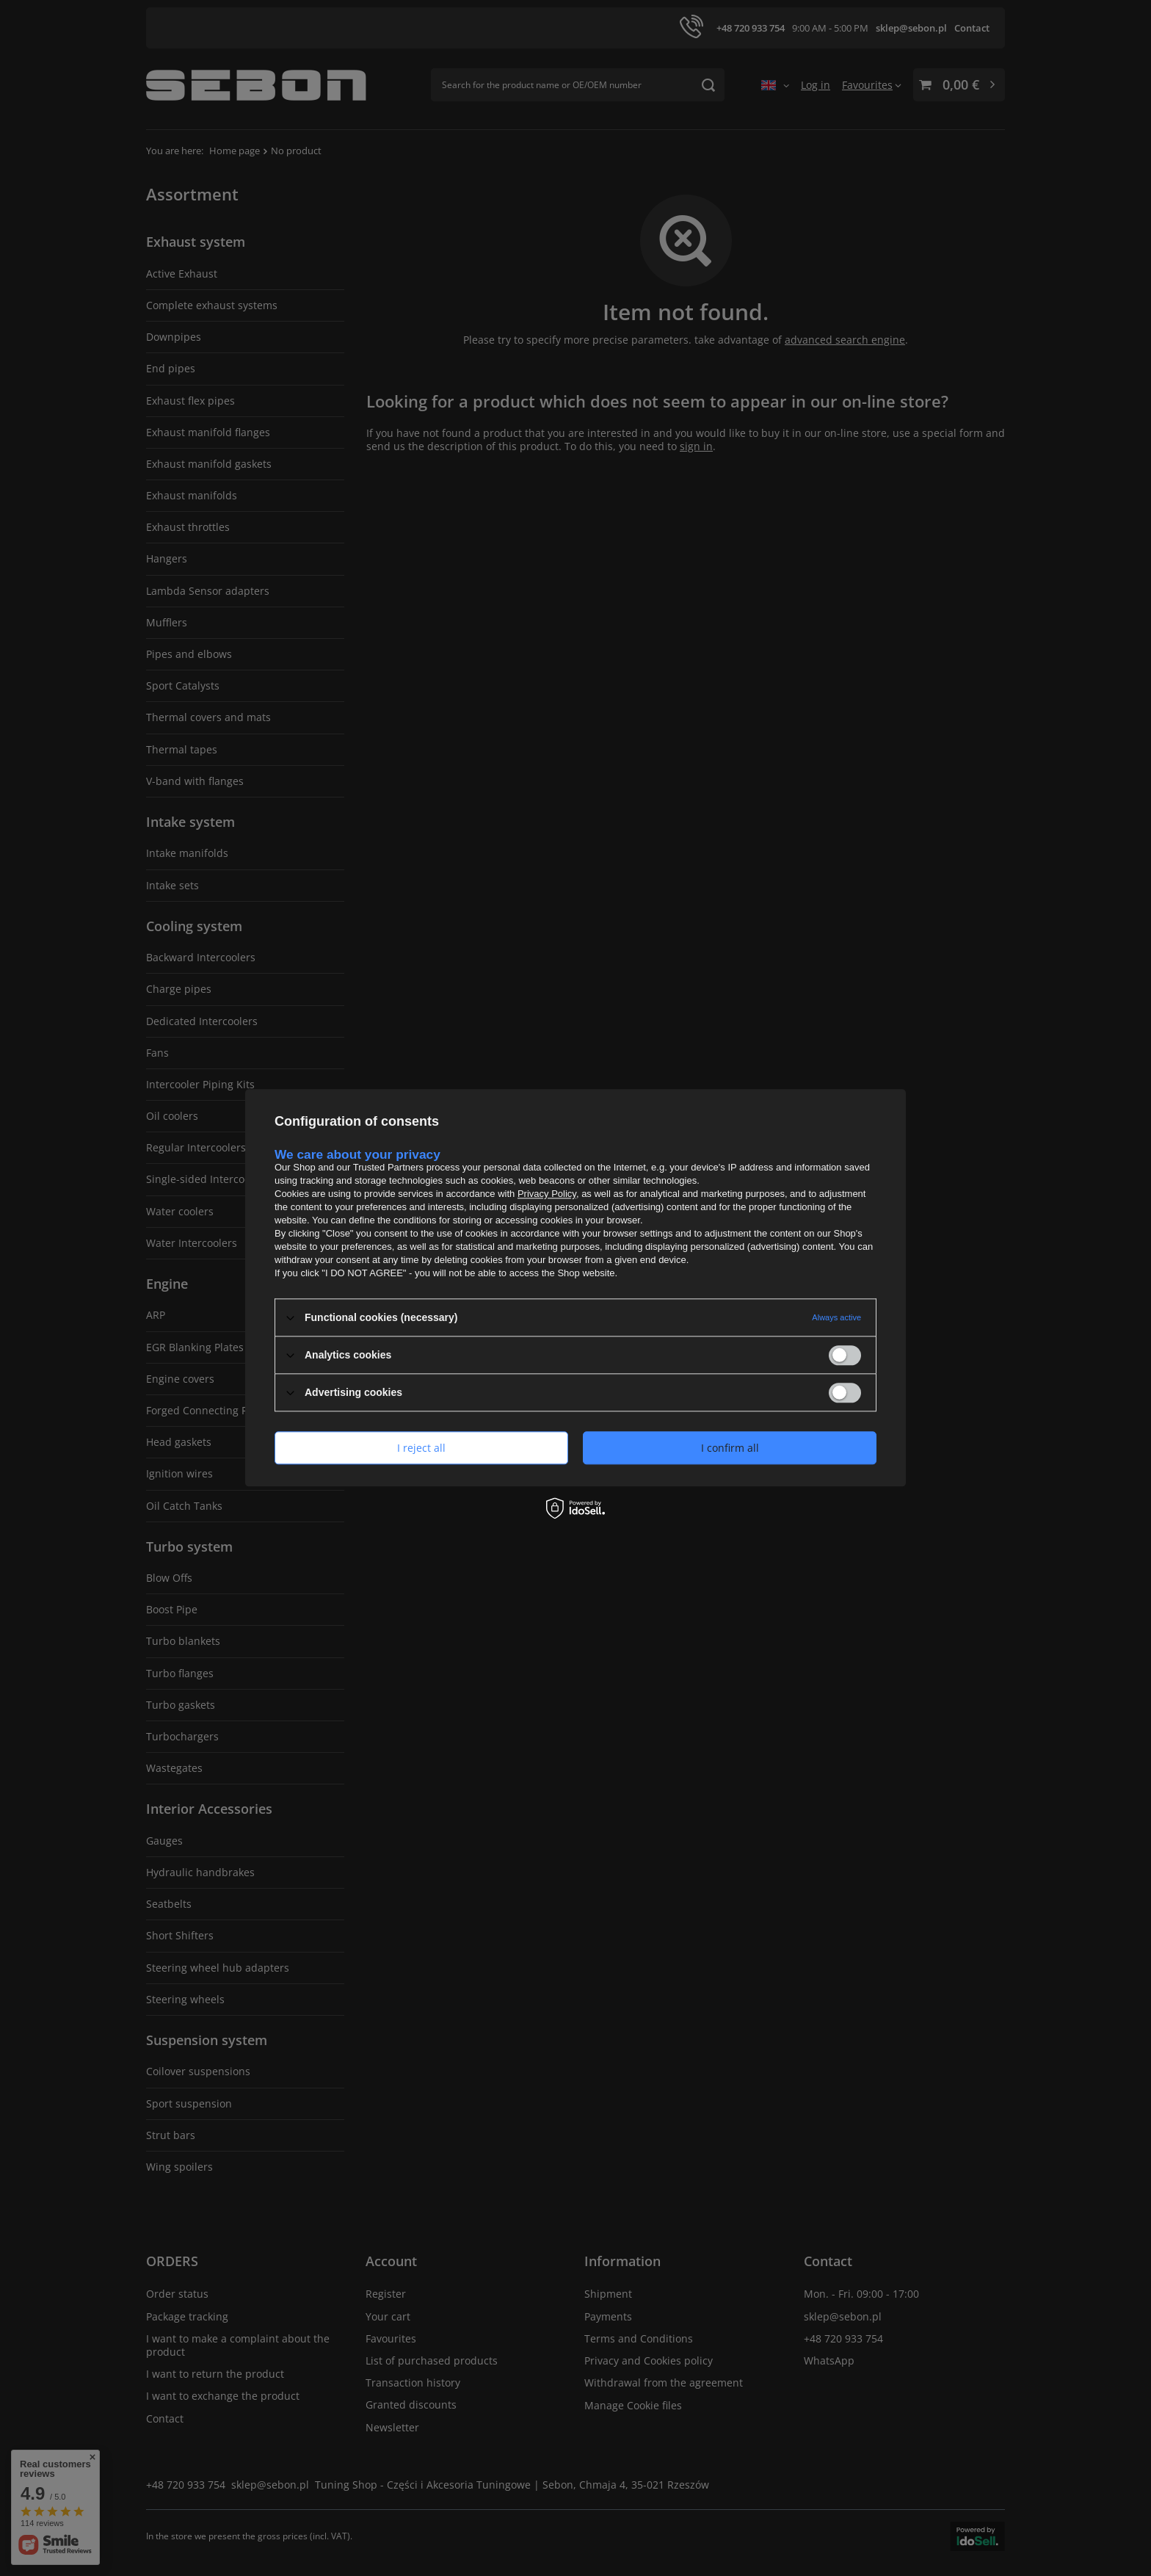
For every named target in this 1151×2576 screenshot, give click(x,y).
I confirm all (730, 1448)
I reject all (421, 1448)
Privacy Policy (547, 1193)
